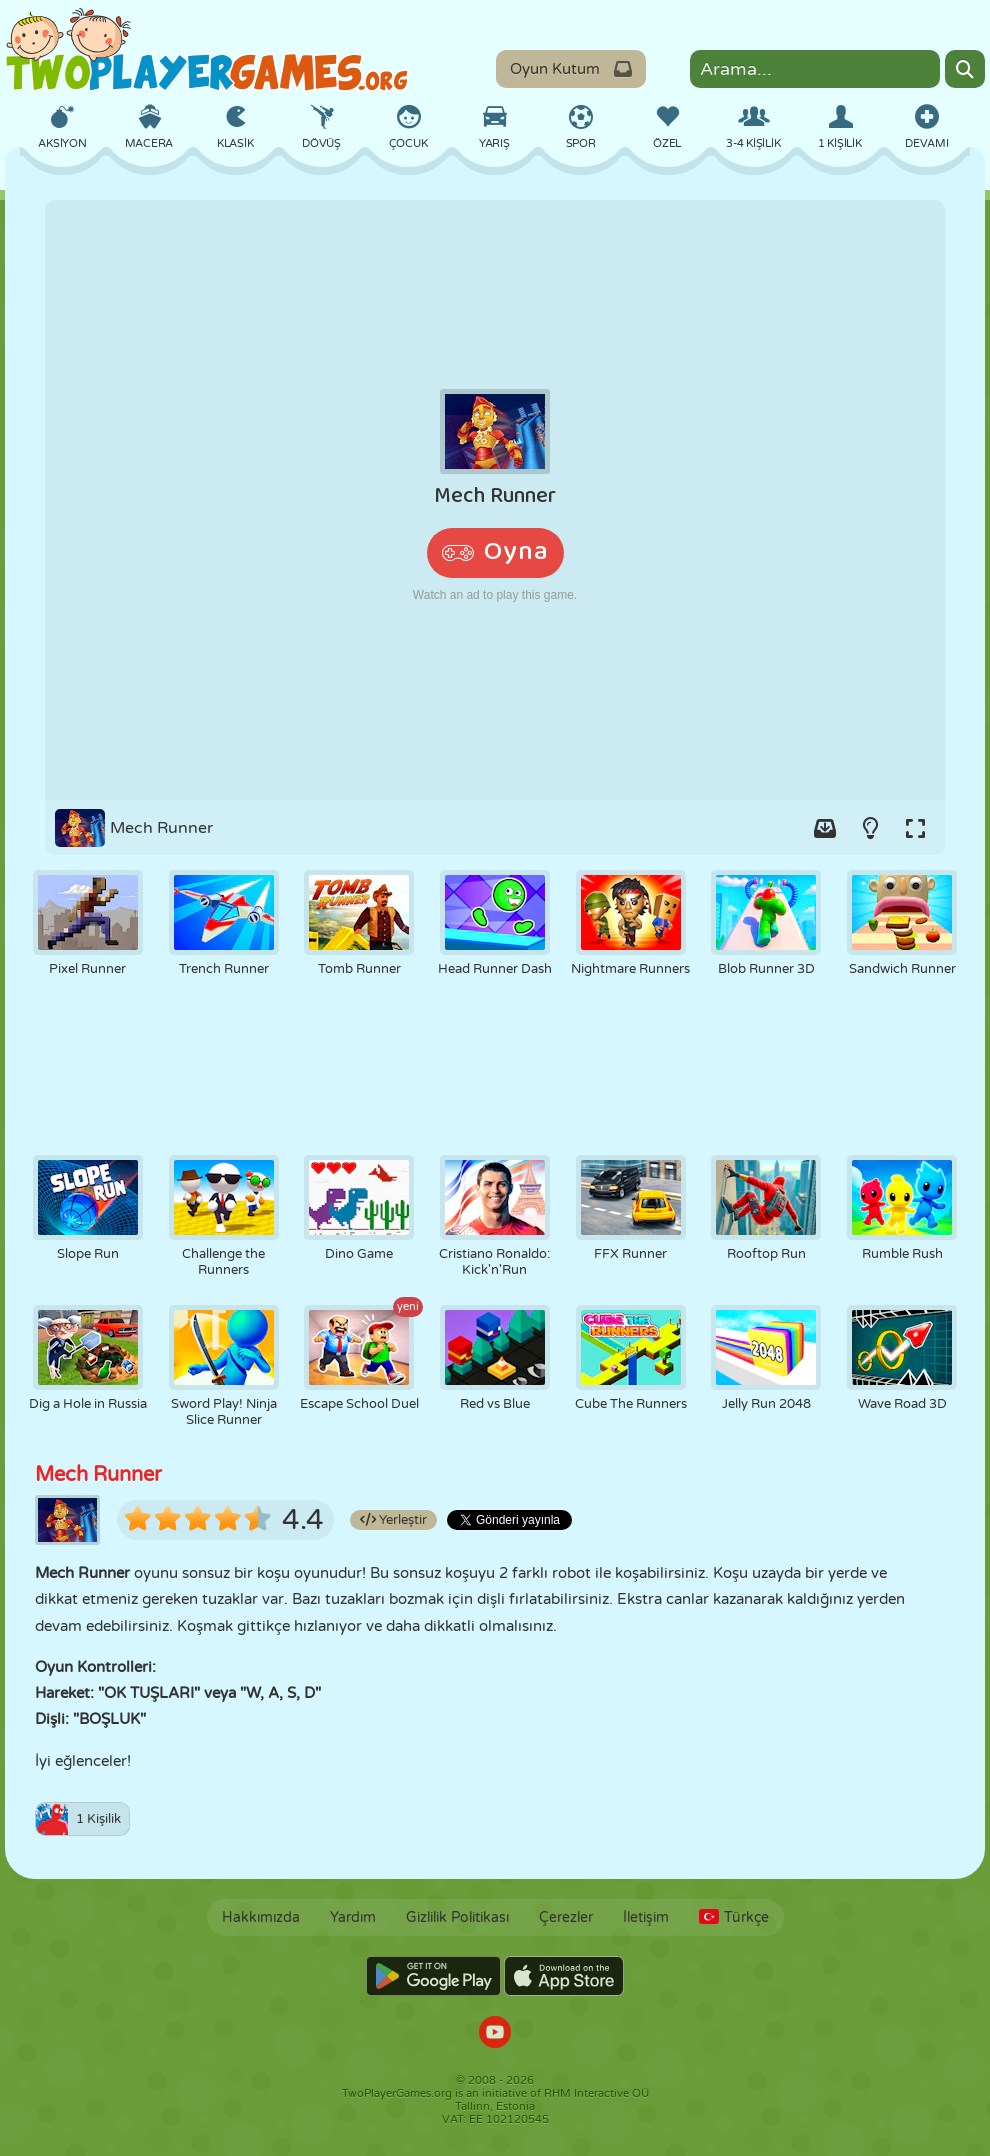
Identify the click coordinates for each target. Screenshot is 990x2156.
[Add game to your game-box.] (825, 828)
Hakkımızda (261, 1917)
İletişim (646, 1917)
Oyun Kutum (571, 69)
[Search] (965, 69)
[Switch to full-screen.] (915, 828)
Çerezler (566, 1917)
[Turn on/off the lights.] (870, 828)
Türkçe (734, 1917)
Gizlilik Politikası (457, 1917)
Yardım (353, 1917)
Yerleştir (393, 1520)
